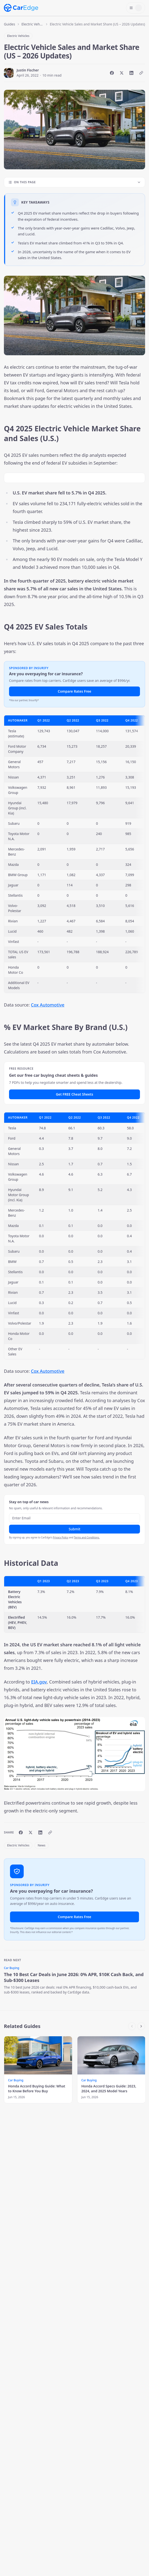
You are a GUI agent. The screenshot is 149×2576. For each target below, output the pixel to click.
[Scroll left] (132, 2026)
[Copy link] (141, 73)
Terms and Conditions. (87, 1537)
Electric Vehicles (32, 24)
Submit (74, 1529)
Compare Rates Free (74, 691)
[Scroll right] (141, 2026)
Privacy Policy (60, 1537)
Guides (9, 24)
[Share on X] (122, 73)
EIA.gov (39, 1682)
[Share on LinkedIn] (131, 73)
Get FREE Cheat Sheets (74, 1094)
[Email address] (74, 1518)
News (41, 1845)
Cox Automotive (47, 1005)
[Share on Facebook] (112, 73)
